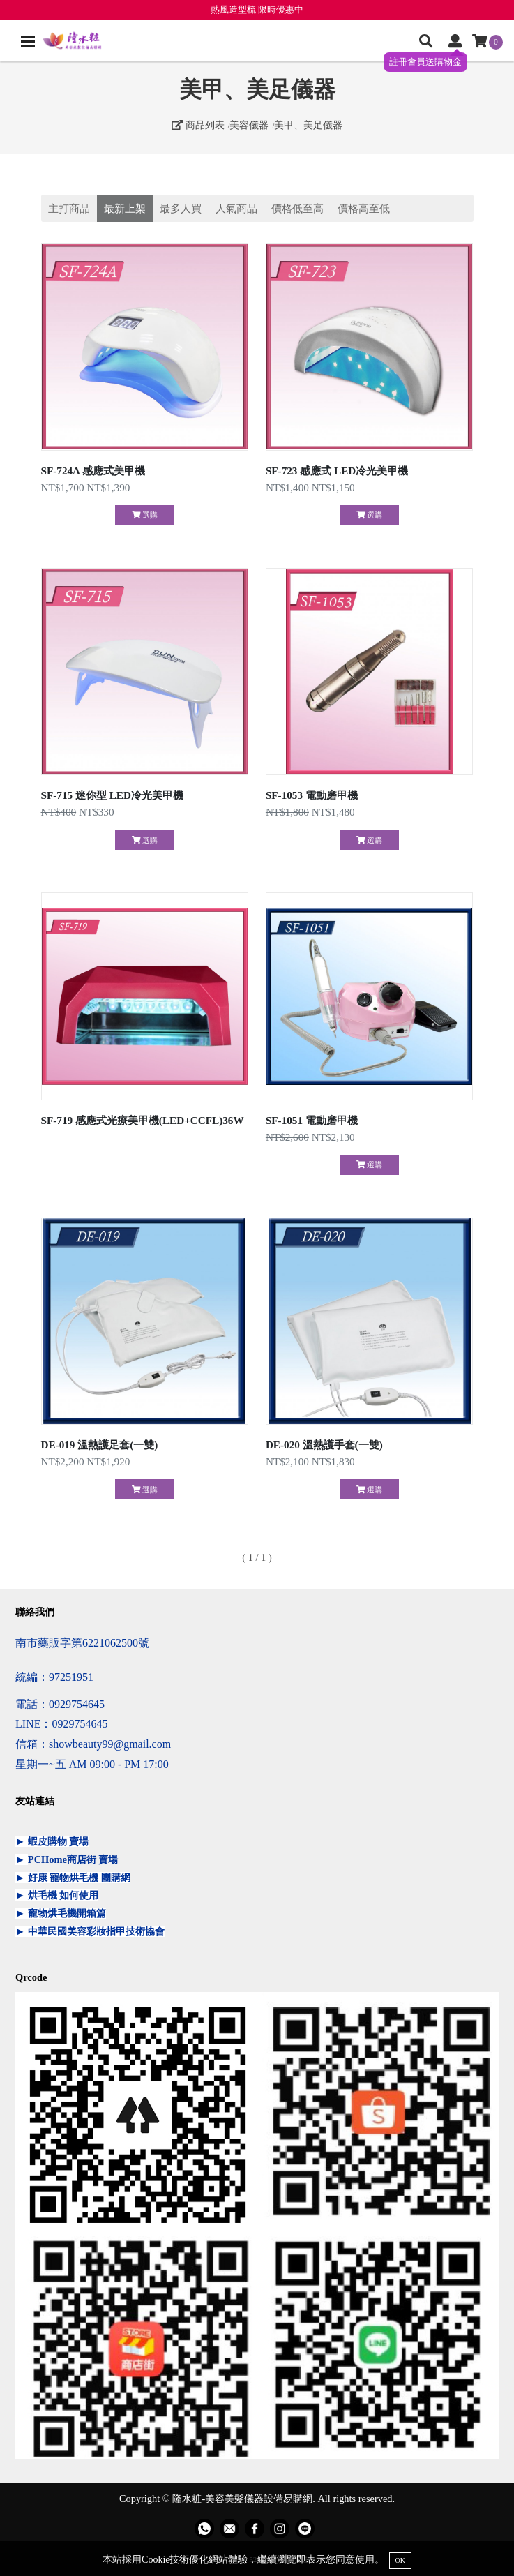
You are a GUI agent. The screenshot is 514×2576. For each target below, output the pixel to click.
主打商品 (69, 208)
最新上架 (125, 208)
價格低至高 (297, 208)
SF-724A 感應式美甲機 (93, 471)
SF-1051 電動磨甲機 (312, 1120)
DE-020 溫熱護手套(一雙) (324, 1445)
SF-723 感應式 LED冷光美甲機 (337, 471)
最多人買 (181, 208)
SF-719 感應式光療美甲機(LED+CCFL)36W (142, 1120)
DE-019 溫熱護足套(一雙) (99, 1445)
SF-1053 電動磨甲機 (312, 795)
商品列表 (198, 124)
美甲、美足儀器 (308, 124)
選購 (145, 515)
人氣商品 (236, 208)
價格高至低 (364, 208)
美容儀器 (249, 124)
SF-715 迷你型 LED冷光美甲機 (112, 795)
